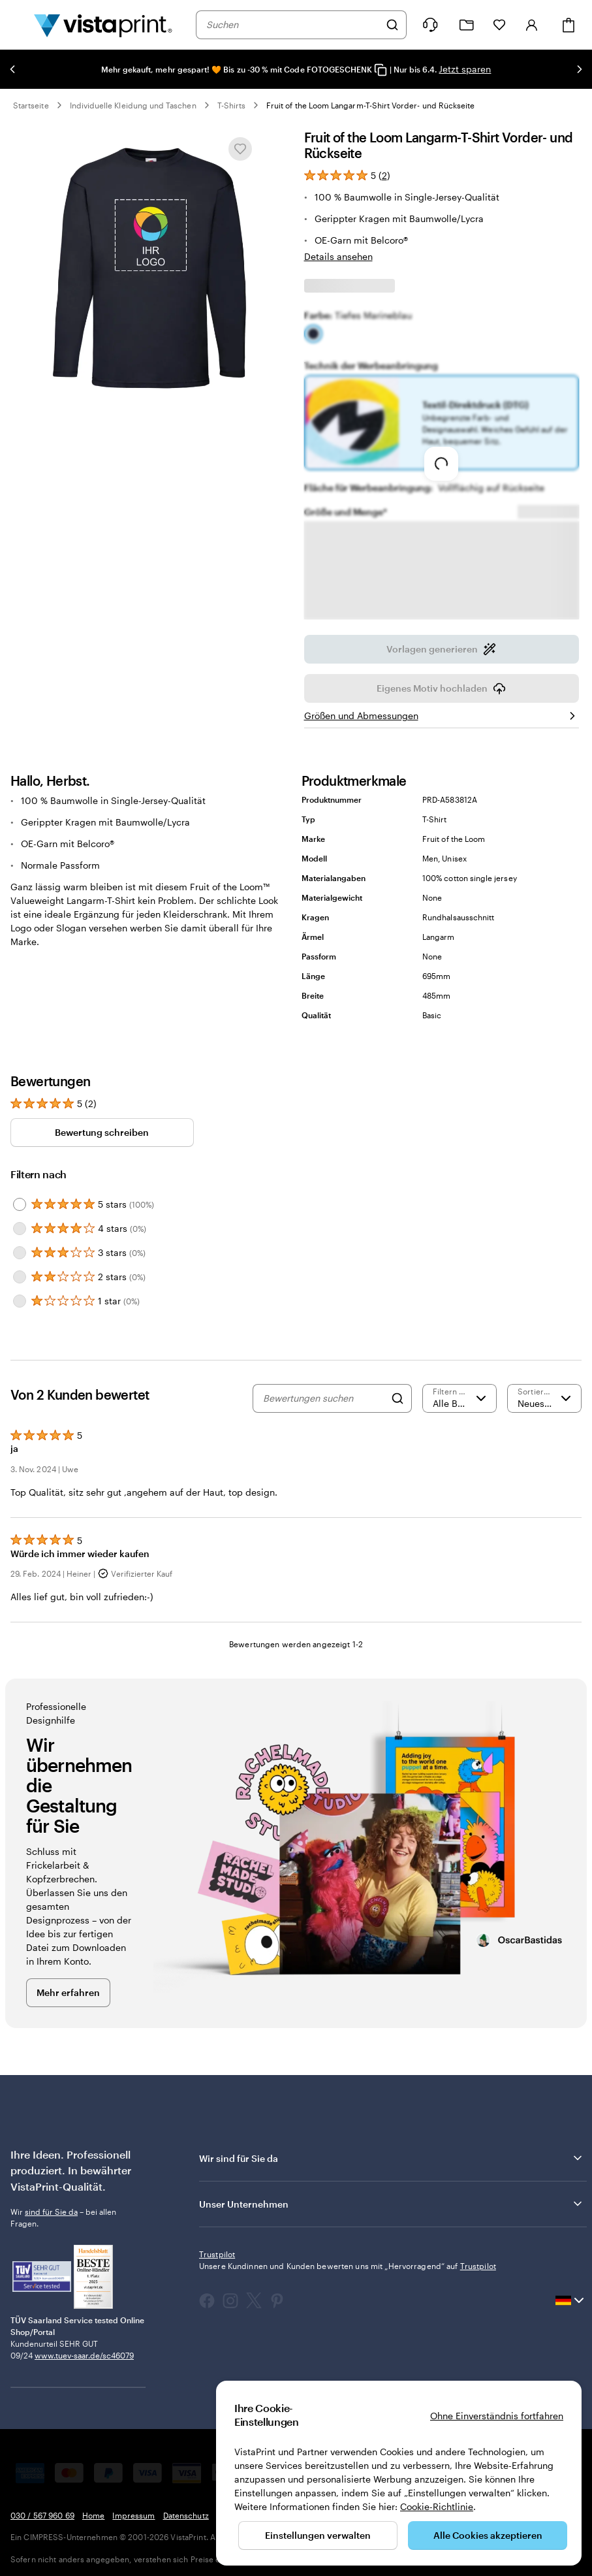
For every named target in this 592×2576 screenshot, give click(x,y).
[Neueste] (544, 1398)
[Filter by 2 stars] (19, 1276)
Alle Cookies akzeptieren (487, 2535)
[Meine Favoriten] (499, 24)
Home (93, 2515)
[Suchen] (392, 25)
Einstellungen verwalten (318, 2535)
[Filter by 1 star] (19, 1301)
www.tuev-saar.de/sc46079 (84, 2355)
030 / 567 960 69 (42, 2515)
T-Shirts (231, 105)
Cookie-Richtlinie (436, 2506)
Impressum (133, 2515)
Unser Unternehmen (391, 2203)
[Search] (397, 1398)
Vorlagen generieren (441, 653)
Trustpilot (217, 2254)
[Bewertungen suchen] (323, 1398)
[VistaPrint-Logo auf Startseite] (103, 24)
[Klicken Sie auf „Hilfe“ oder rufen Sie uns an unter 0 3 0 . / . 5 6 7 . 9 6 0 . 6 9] (430, 25)
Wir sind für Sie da (391, 2158)
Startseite (31, 105)
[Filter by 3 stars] (19, 1252)
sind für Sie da (51, 2211)
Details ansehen (338, 256)
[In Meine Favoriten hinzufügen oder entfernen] (240, 149)
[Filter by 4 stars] (19, 1228)
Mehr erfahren (68, 1992)
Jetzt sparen (465, 68)
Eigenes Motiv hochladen (441, 692)
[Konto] (532, 25)
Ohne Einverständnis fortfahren (496, 2415)
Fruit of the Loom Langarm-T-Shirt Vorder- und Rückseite (370, 105)
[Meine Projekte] (466, 25)
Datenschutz (186, 2515)
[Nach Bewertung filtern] (459, 1398)
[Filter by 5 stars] (19, 1204)
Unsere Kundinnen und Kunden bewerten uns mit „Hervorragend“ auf (347, 2265)
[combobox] (292, 24)
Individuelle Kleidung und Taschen (133, 105)
